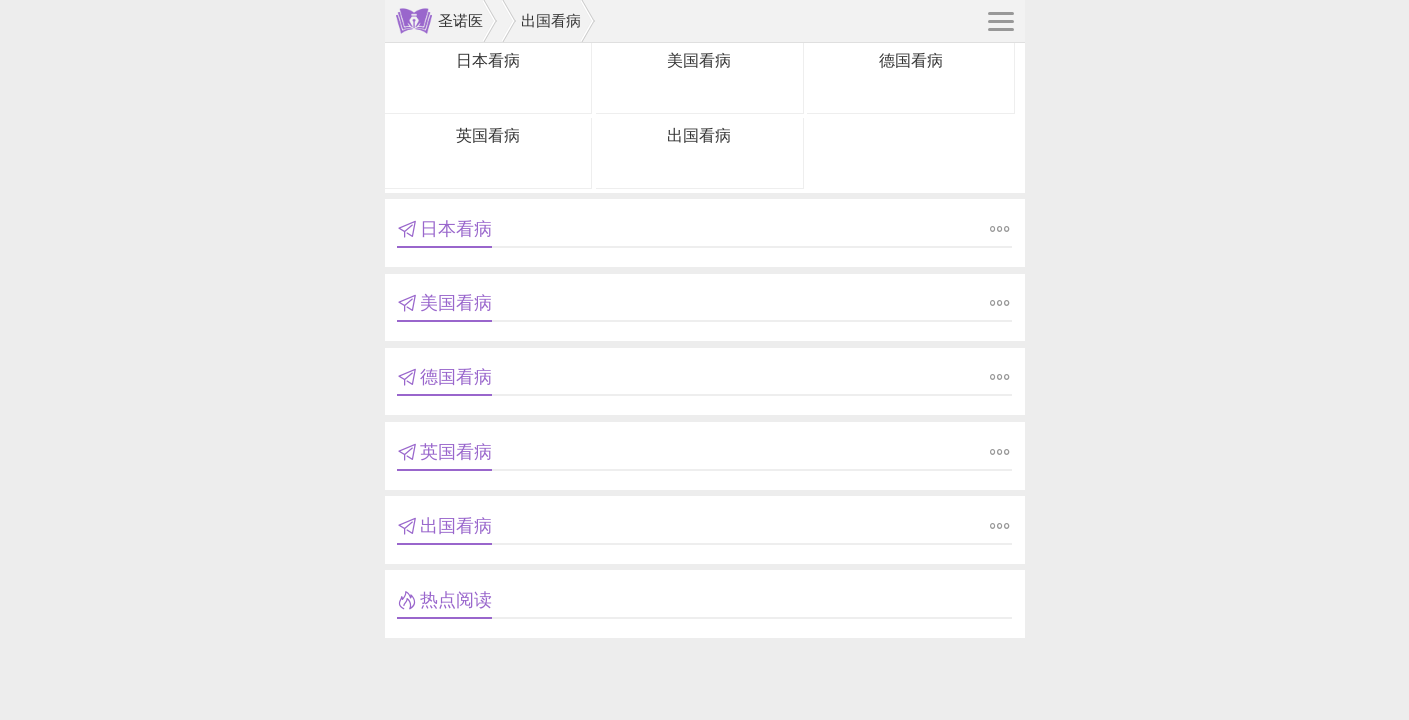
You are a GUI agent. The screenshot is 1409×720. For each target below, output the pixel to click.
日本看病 (488, 60)
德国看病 (911, 60)
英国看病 (488, 135)
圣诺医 (460, 20)
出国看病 (551, 20)
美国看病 (699, 60)
